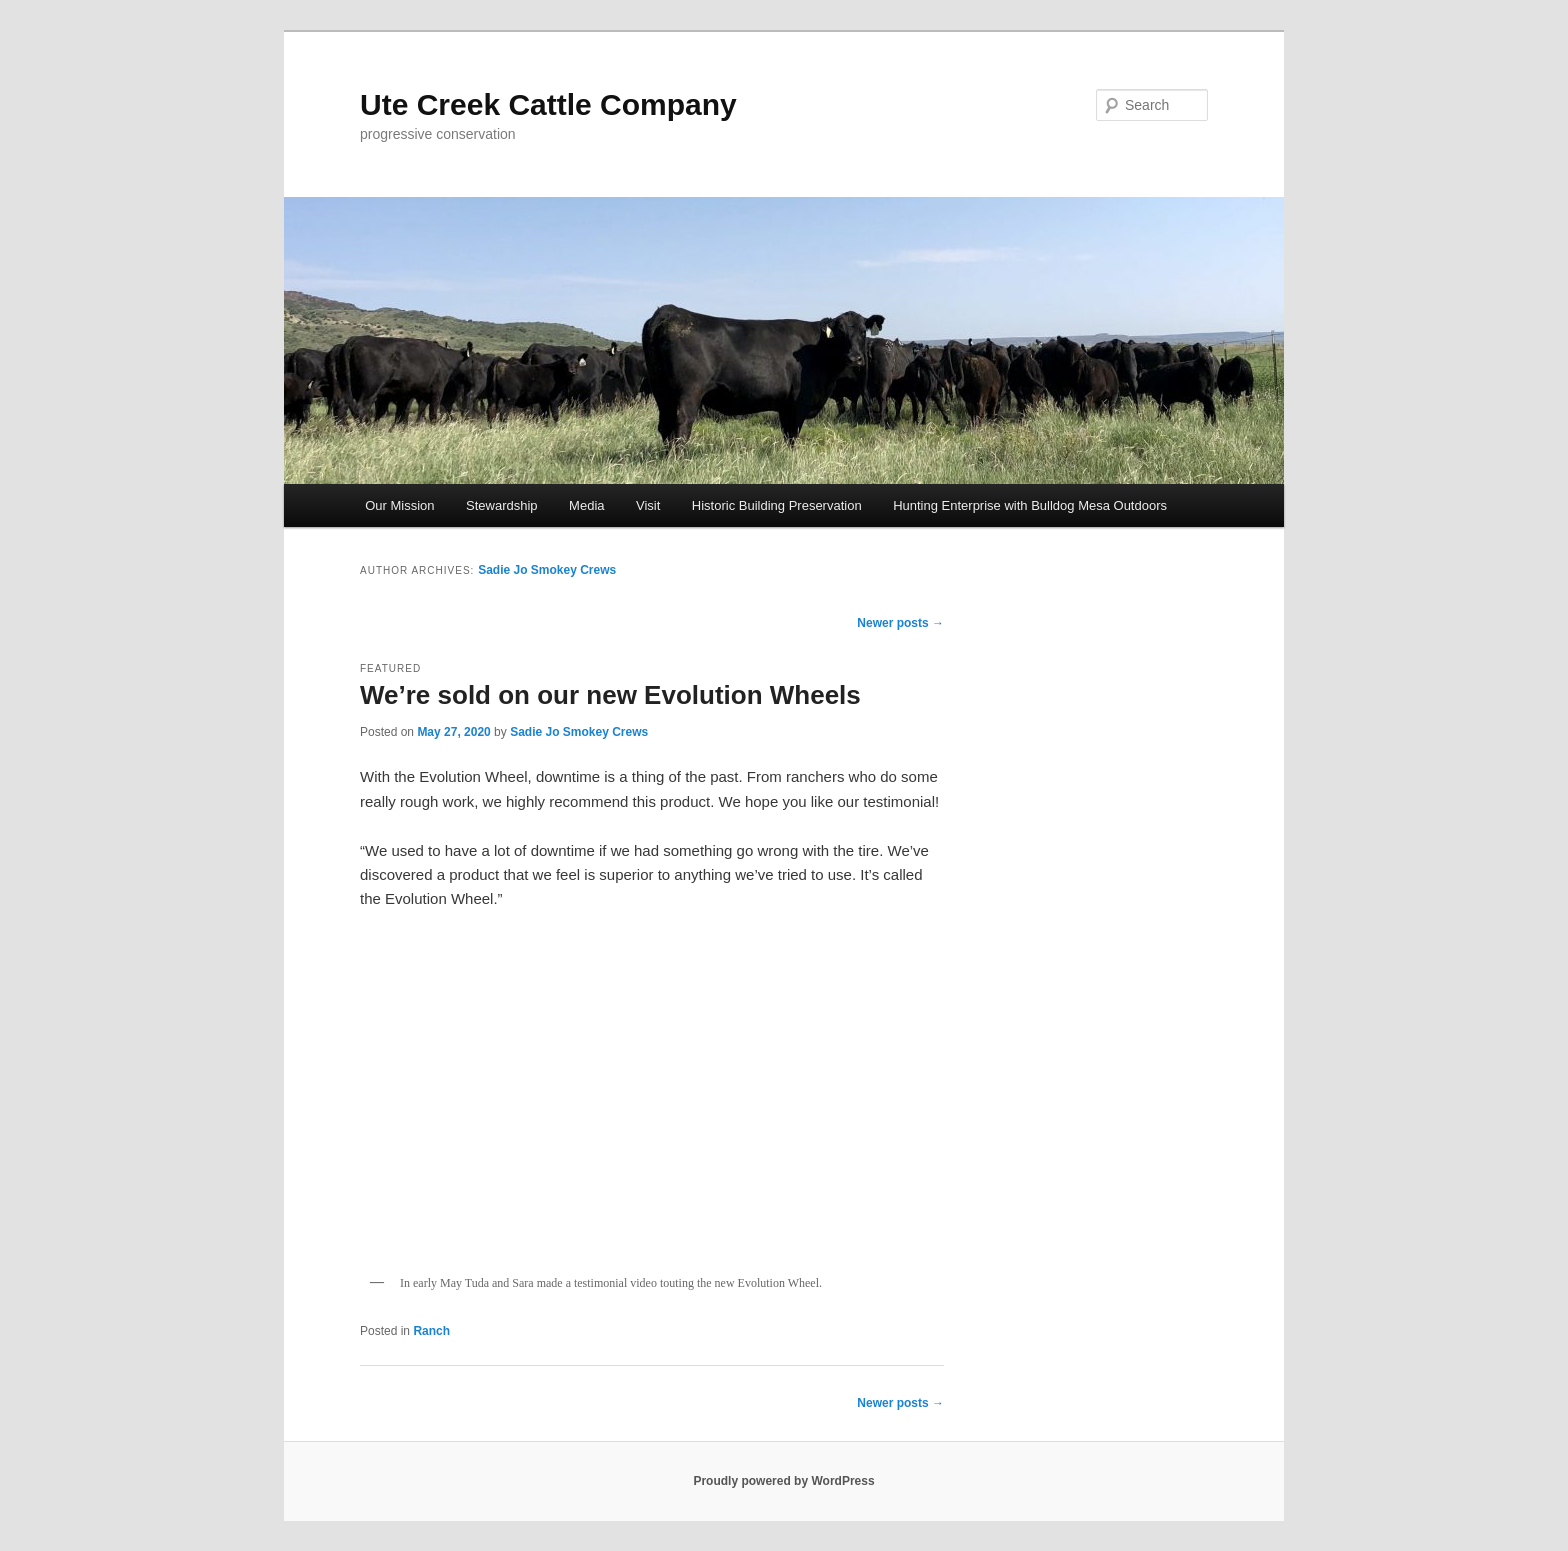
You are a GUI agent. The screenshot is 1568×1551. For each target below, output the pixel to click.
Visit (648, 505)
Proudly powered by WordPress (783, 1481)
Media (586, 505)
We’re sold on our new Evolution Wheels (610, 695)
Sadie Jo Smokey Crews (547, 570)
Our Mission (399, 505)
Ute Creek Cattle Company (548, 104)
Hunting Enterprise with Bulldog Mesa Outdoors (1030, 505)
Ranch (431, 1331)
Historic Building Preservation (777, 505)
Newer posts (900, 623)
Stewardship (502, 505)
